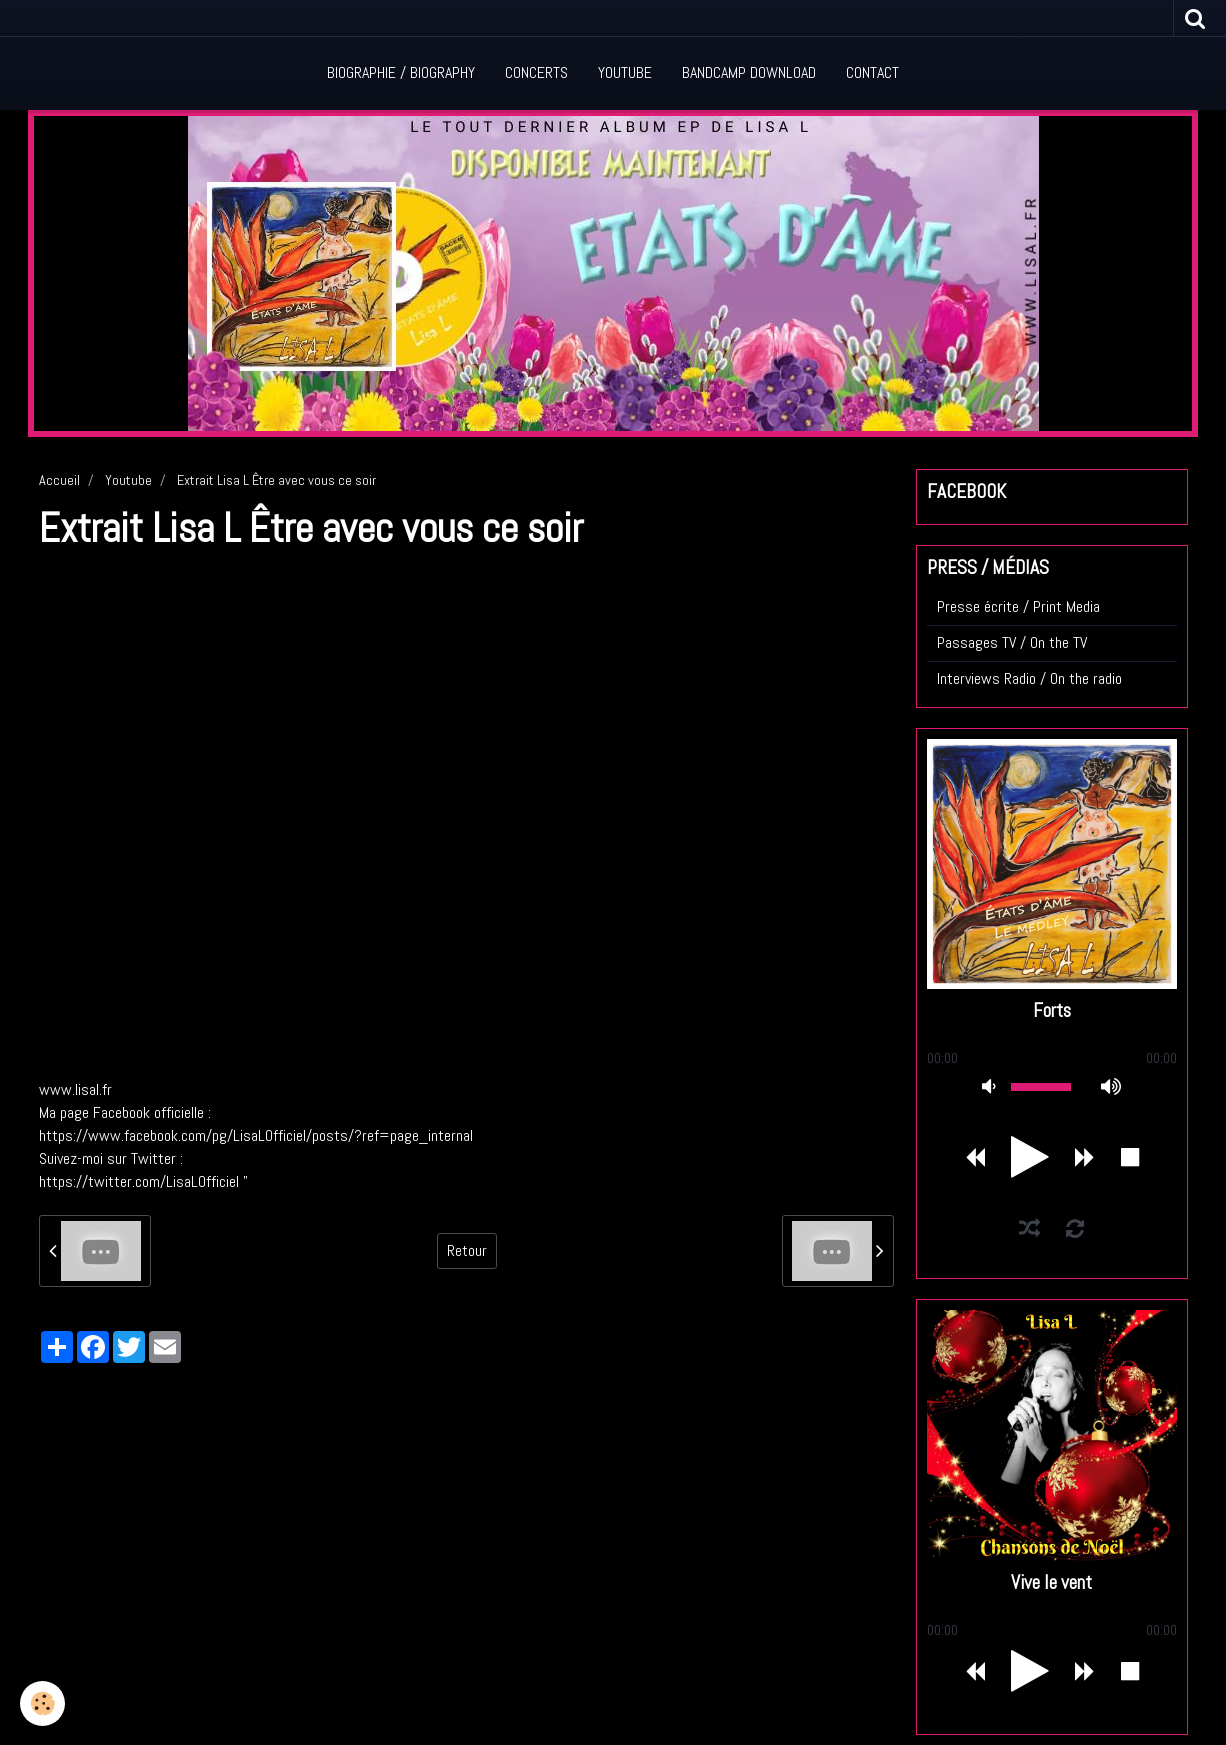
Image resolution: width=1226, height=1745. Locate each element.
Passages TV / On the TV (1012, 642)
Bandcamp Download (749, 72)
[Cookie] (42, 1703)
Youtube (625, 72)
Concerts (536, 72)
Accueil (59, 480)
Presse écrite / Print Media (1018, 606)
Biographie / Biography (401, 72)
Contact (872, 72)
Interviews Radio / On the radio (1029, 678)
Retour (467, 1250)
